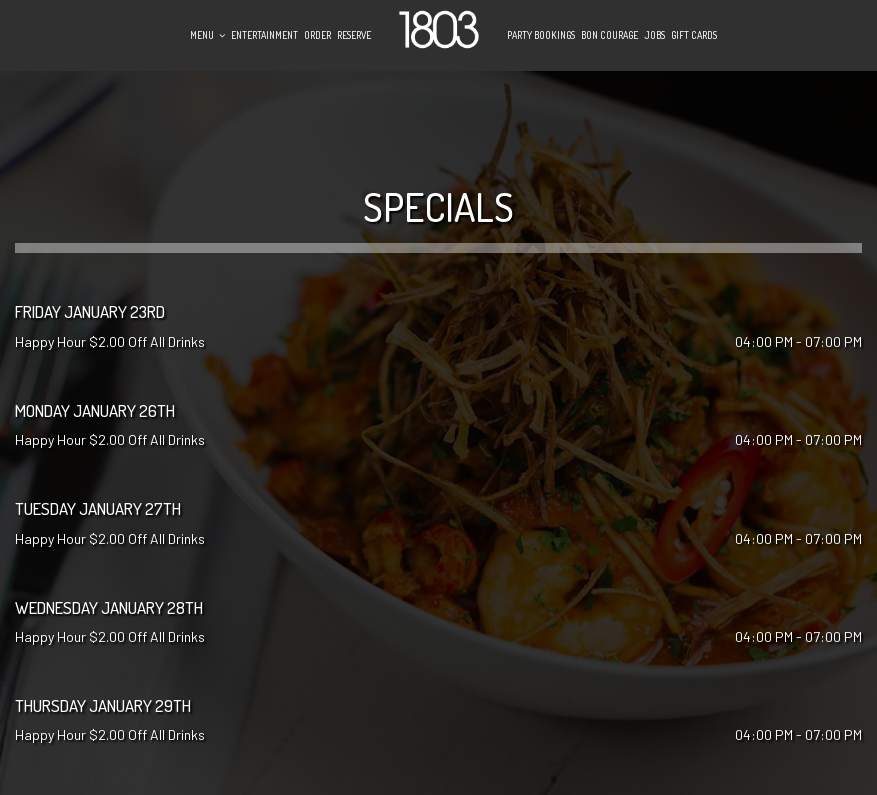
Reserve (354, 35)
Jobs (654, 35)
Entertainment (264, 35)
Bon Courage (609, 35)
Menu (207, 35)
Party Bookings (541, 35)
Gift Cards (694, 35)
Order (317, 35)
